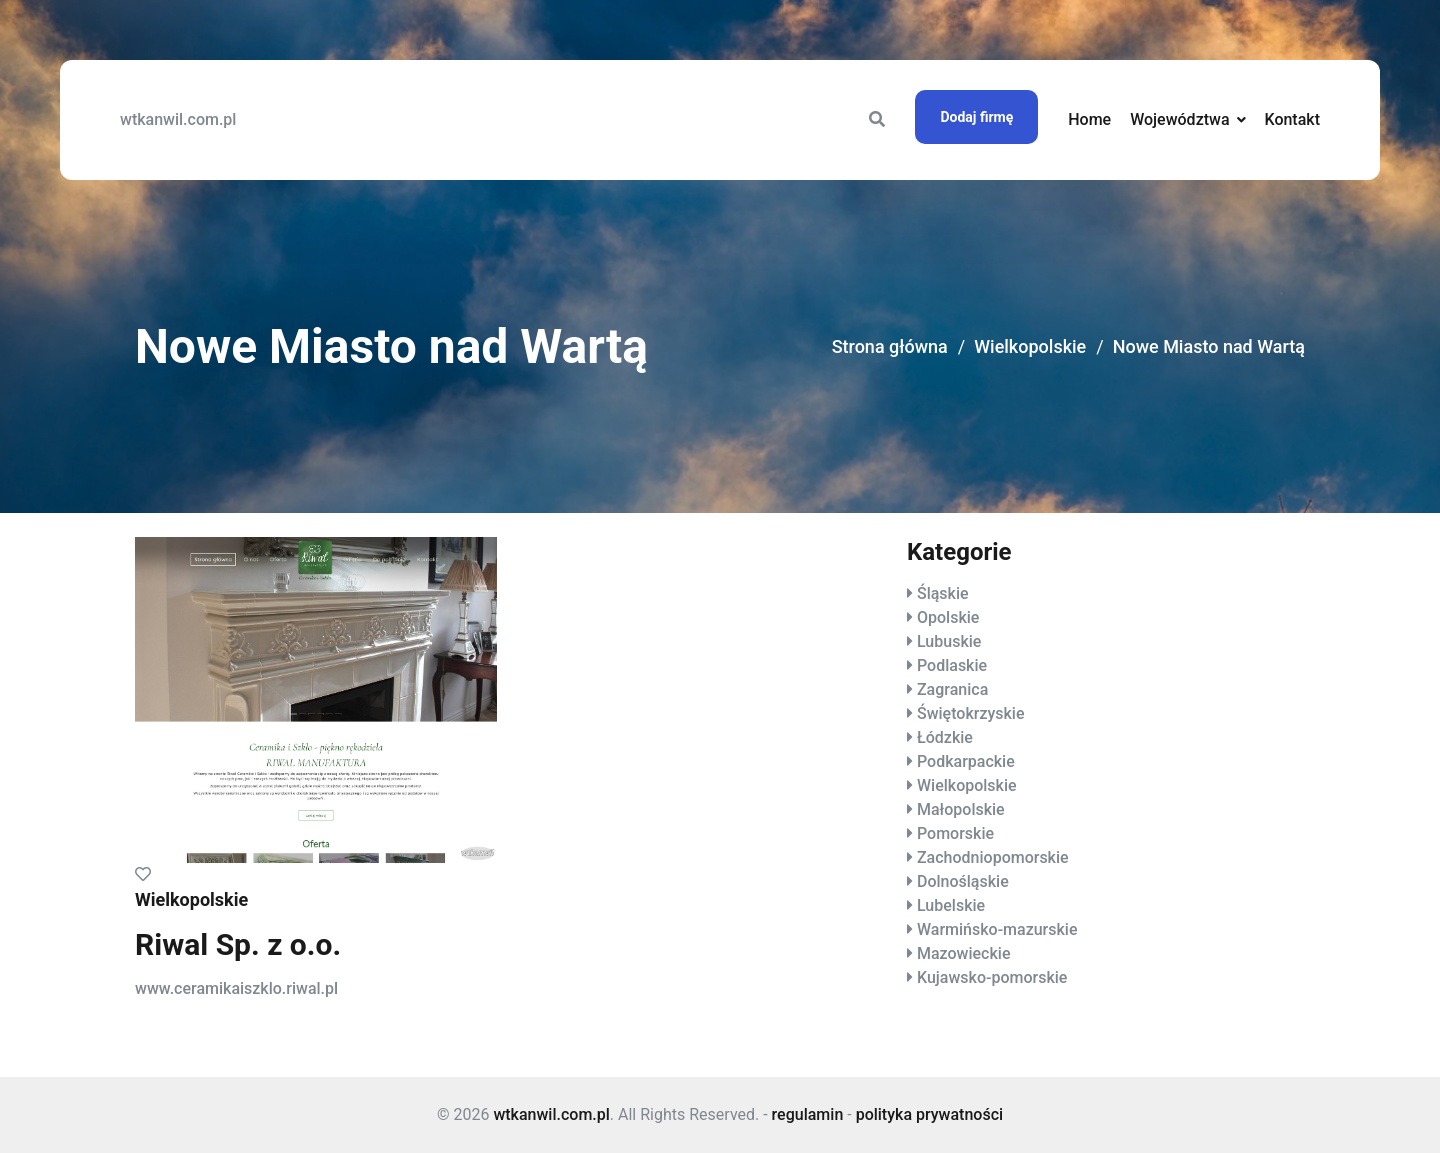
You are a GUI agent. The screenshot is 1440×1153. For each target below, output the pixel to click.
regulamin (808, 1114)
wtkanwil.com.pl (178, 119)
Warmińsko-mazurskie (997, 929)
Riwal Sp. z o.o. (238, 944)
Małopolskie (961, 809)
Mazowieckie (963, 953)
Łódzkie (945, 737)
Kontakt (1292, 119)
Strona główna (890, 346)
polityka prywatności (929, 1114)
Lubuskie (949, 641)
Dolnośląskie (963, 881)
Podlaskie (952, 665)
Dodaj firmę (976, 117)
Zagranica (952, 689)
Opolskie (948, 617)
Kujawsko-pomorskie (992, 977)
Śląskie (943, 593)
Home (1089, 119)
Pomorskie (955, 833)
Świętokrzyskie (971, 713)
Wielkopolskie (1030, 346)
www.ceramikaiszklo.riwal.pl (236, 988)
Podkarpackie (966, 761)
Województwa (1179, 119)
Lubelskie (951, 905)
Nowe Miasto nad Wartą (1209, 346)
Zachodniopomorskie (993, 857)
